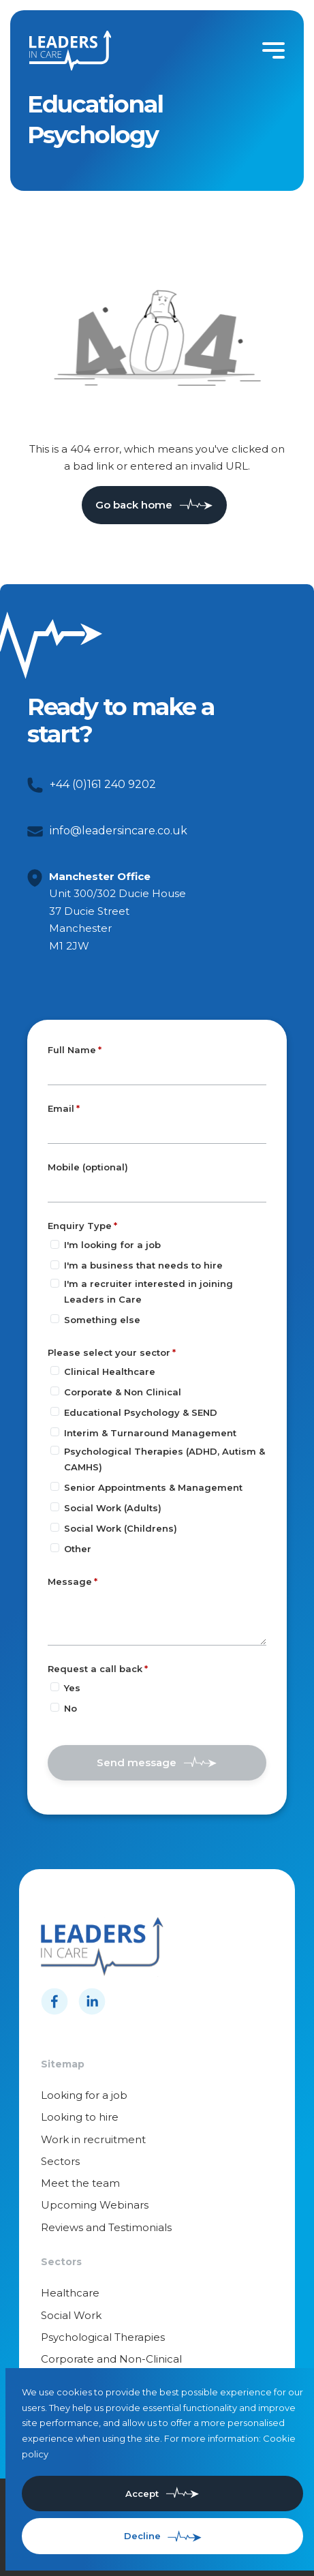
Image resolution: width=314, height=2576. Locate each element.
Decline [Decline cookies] (142, 2535)
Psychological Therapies (103, 2337)
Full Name (72, 1049)
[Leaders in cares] (70, 51)
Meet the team (80, 2183)
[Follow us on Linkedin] (92, 2001)
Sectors (60, 2161)
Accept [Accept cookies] (142, 2493)
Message (70, 1581)
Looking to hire (80, 2116)
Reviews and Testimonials (106, 2227)
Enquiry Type (80, 1225)
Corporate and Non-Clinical (111, 2358)
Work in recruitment (93, 2139)
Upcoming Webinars (94, 2204)
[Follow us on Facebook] (54, 2001)
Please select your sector (109, 1352)
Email (61, 1108)
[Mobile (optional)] (157, 1189)
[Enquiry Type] (54, 1244)
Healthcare (70, 2292)
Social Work (71, 2315)
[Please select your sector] (54, 1370)
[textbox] (157, 1072)
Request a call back (95, 1668)
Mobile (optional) (88, 1168)
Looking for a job (84, 2095)
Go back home (133, 504)
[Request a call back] (54, 1686)
